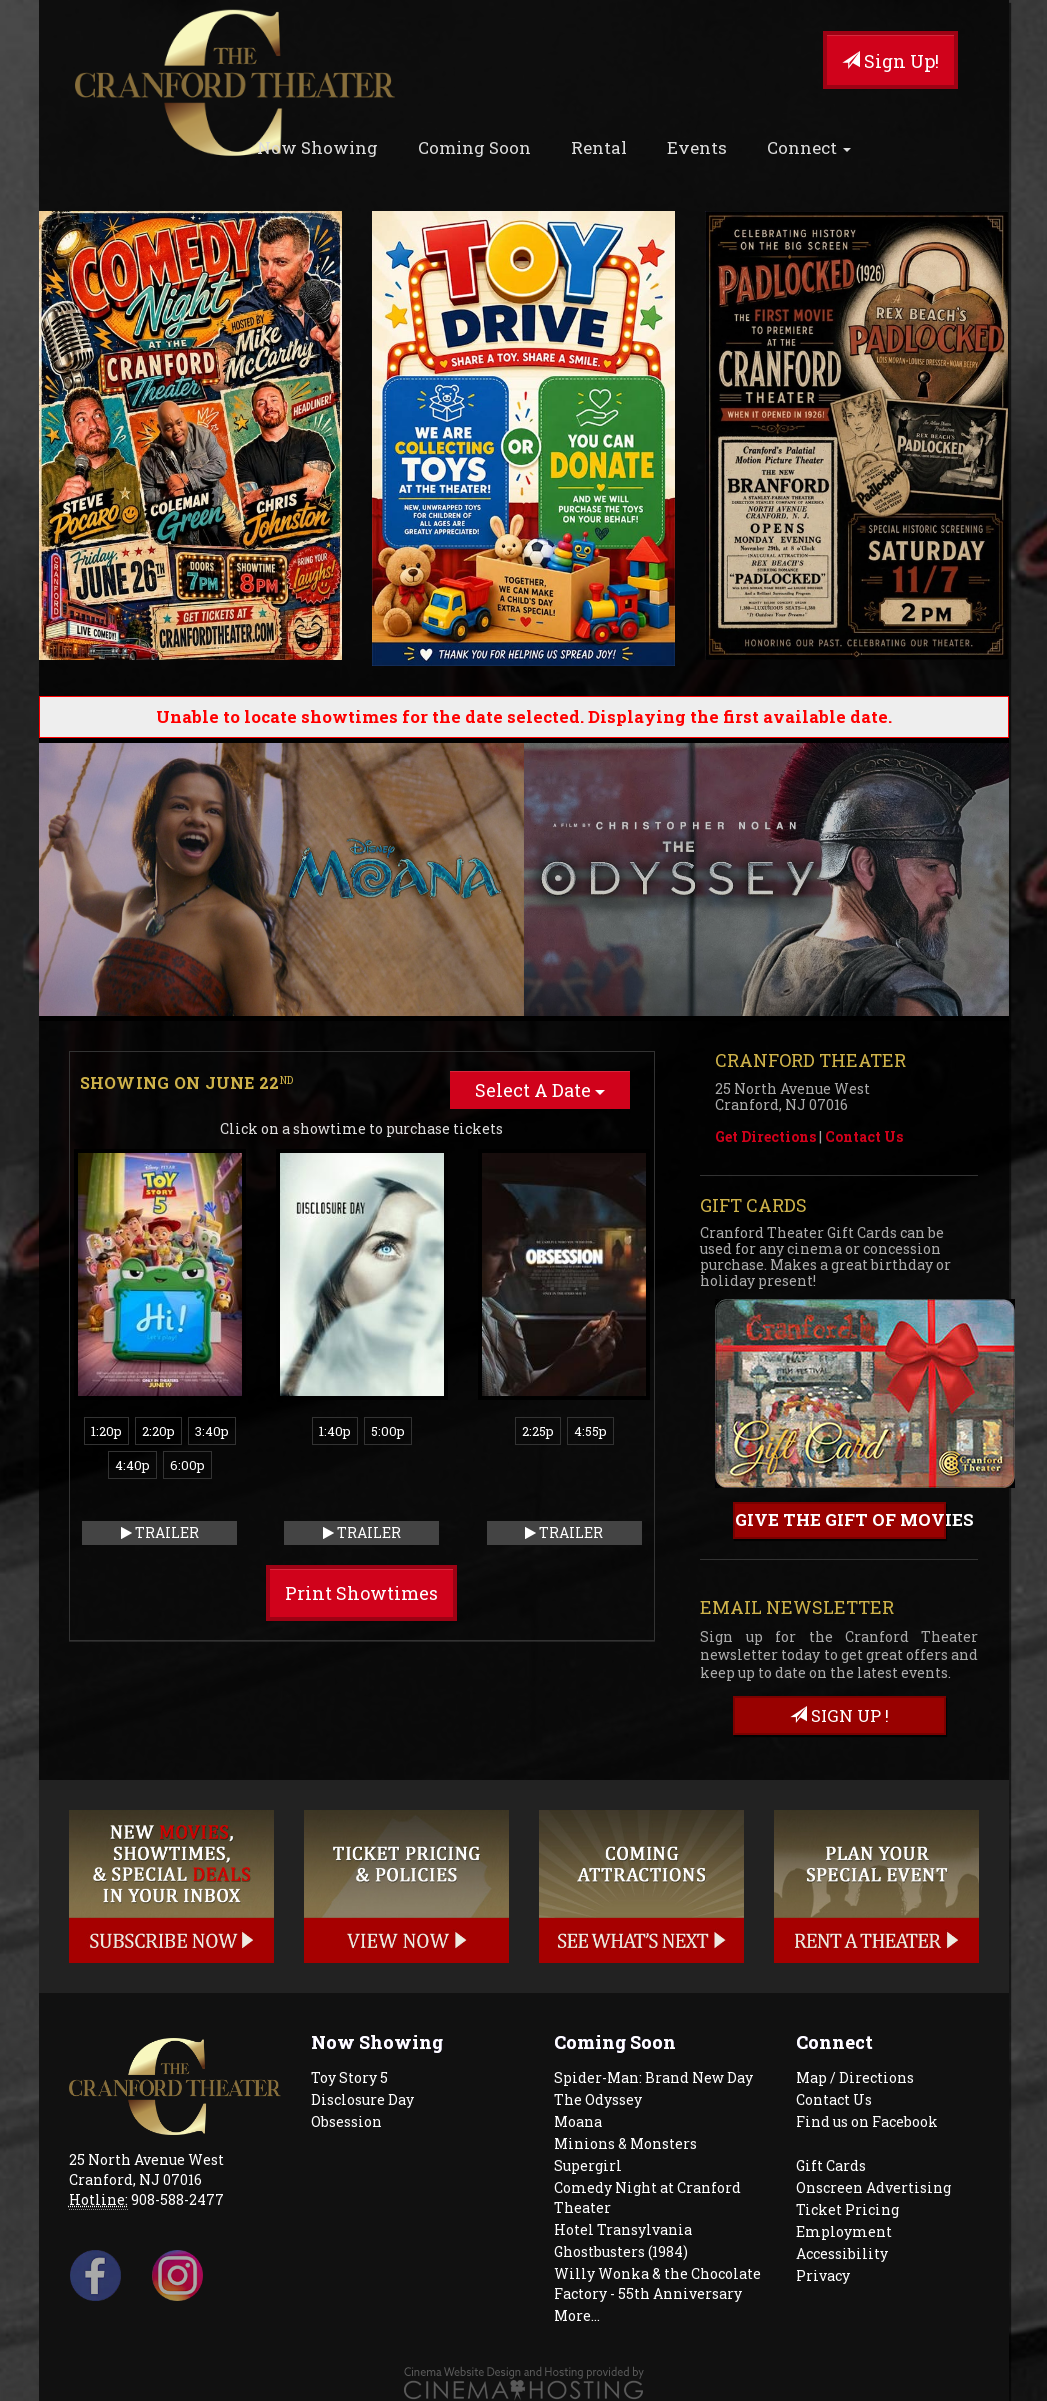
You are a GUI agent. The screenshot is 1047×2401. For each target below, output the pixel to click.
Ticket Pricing (847, 2209)
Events (697, 147)
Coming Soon (474, 147)
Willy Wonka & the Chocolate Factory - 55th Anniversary (657, 2283)
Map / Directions (855, 2077)
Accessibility (842, 2253)
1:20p (106, 1431)
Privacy (823, 2275)
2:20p (158, 1431)
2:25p (538, 1431)
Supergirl (588, 2165)
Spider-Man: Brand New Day (653, 2077)
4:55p (590, 1431)
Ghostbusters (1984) (621, 2251)
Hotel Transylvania (623, 2229)
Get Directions (765, 1136)
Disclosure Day (362, 2099)
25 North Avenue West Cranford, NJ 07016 (146, 2169)
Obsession (346, 2121)
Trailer (160, 1532)
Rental (599, 147)
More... (577, 2315)
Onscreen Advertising (873, 2187)
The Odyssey (598, 2099)
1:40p (335, 1431)
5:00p (388, 1431)
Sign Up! (890, 61)
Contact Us (864, 1136)
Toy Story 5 (349, 2077)
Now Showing (317, 147)
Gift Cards (831, 2165)
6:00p (187, 1465)
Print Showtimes (361, 1593)
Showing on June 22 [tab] (187, 1082)
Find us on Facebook (867, 2121)
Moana (578, 2121)
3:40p (212, 1431)
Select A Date (540, 1090)
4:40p (132, 1465)
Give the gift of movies (841, 1519)
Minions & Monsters (625, 2143)
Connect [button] (809, 147)
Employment (844, 2231)
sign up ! (839, 1715)
